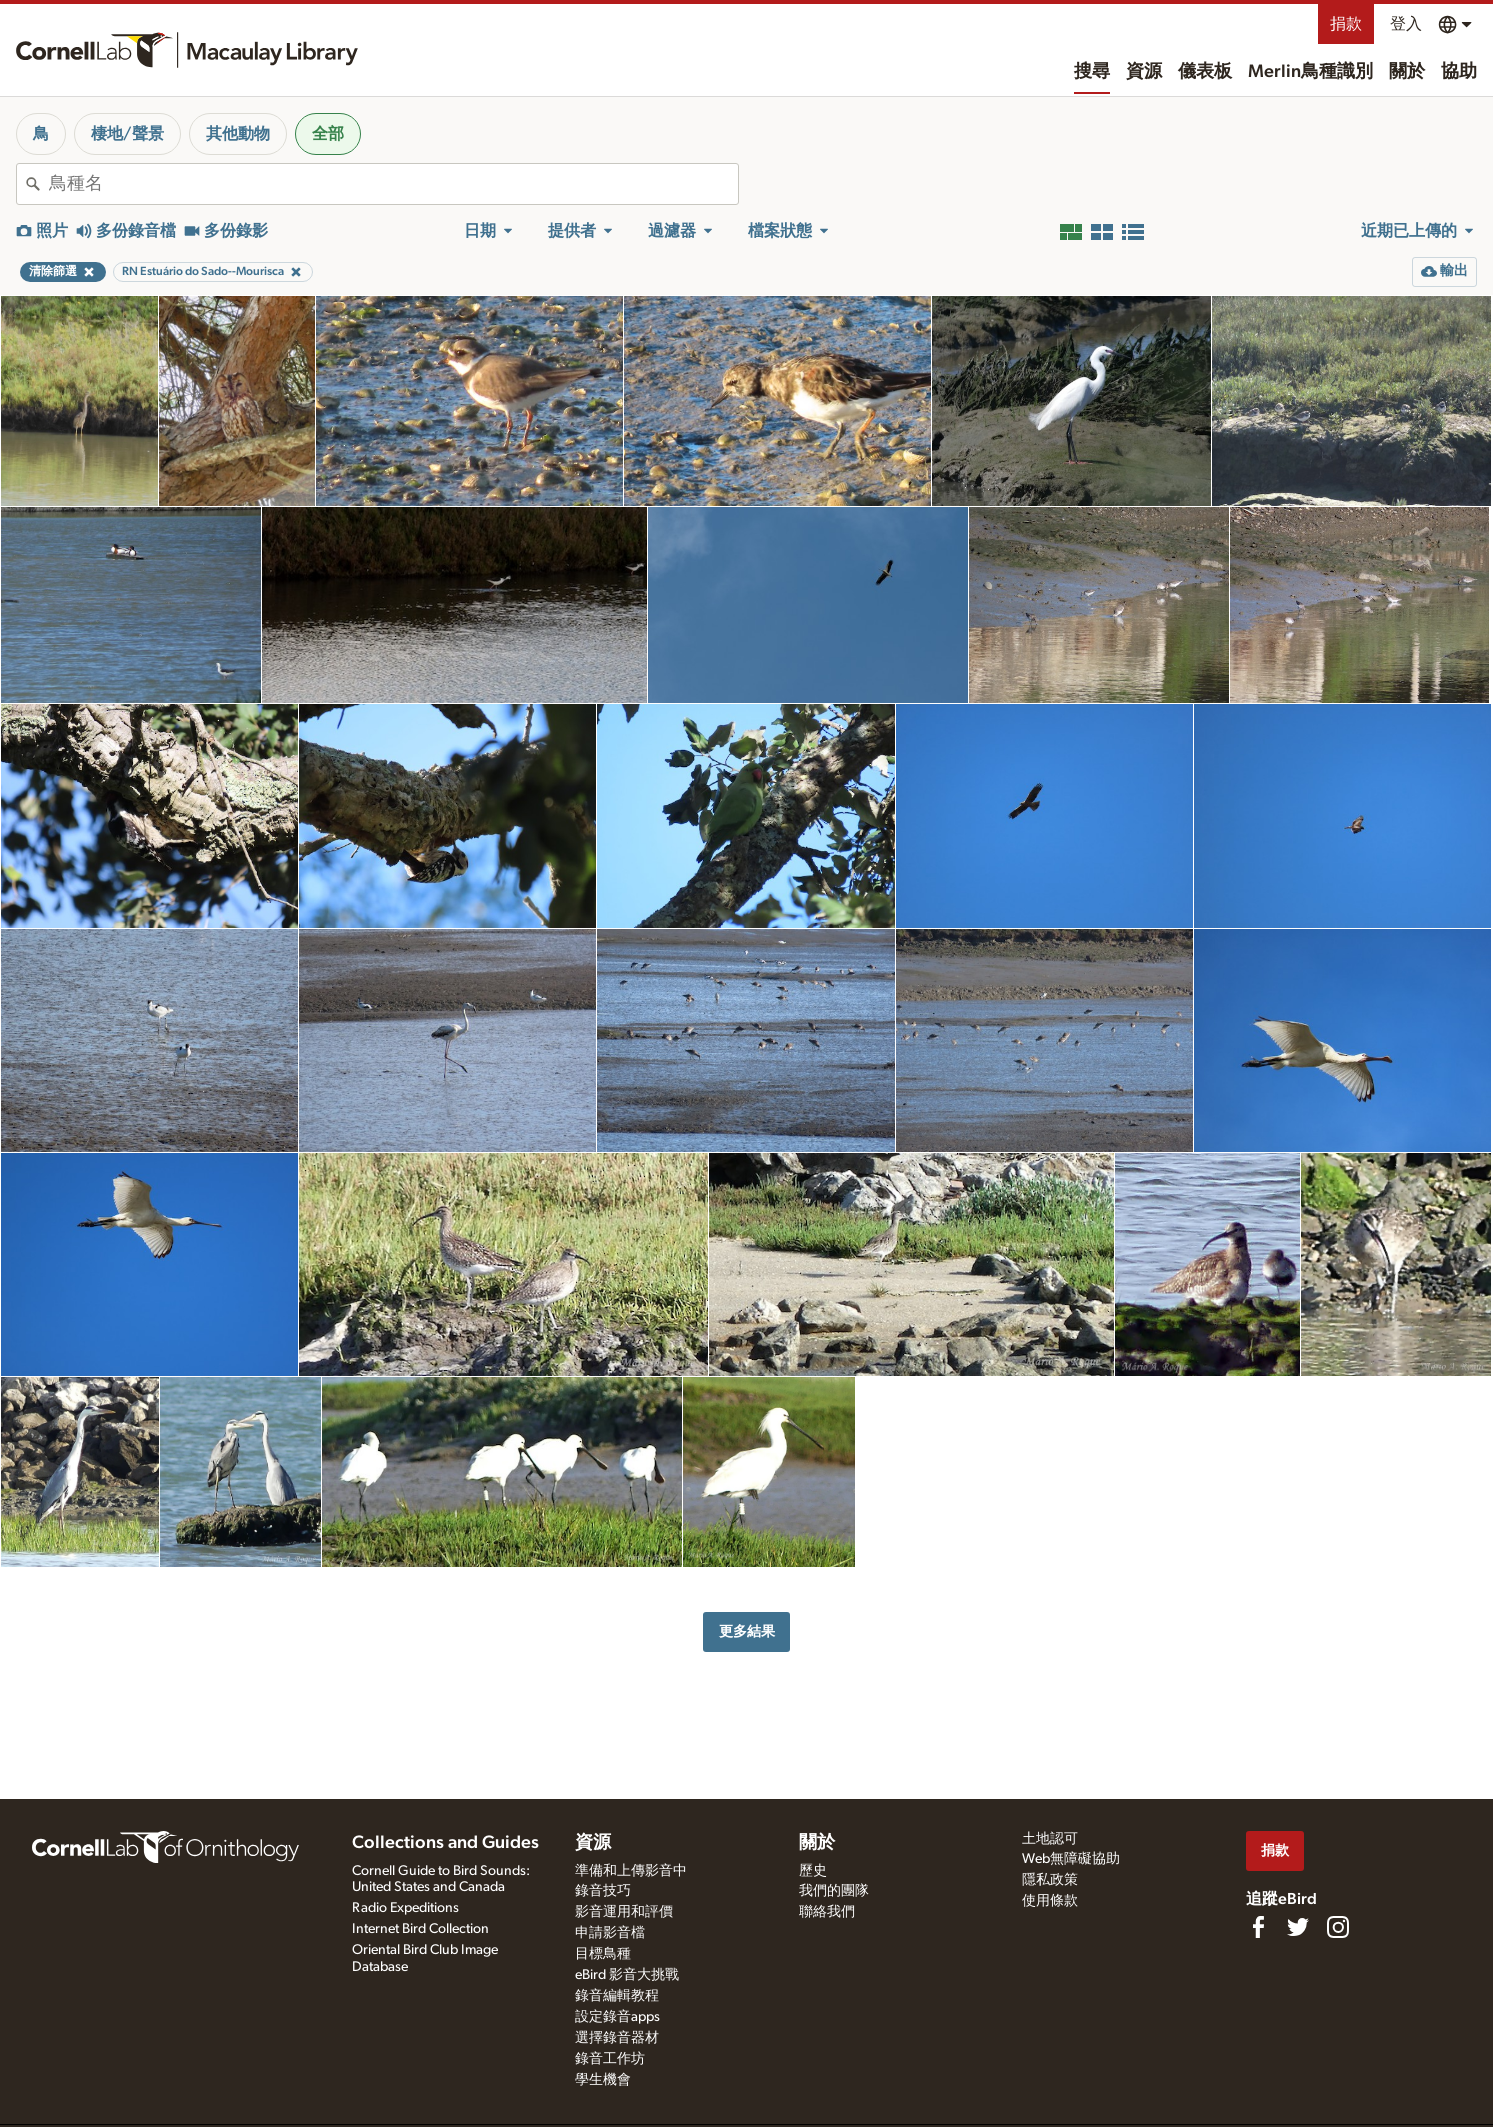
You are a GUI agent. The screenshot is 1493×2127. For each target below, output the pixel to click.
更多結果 (747, 1631)
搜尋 (1092, 72)
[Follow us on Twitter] (1298, 1927)
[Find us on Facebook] (1258, 1927)
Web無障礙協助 (1071, 1859)
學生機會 (603, 2080)
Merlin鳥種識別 (1310, 72)
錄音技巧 (603, 1891)
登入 (1406, 24)
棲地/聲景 (127, 134)
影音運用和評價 (624, 1912)
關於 (1407, 72)
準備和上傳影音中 (631, 1871)
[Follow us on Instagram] (1338, 1927)
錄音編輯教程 (617, 1996)
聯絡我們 (827, 1912)
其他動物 (238, 134)
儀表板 (1205, 72)
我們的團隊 (834, 1891)
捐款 (1346, 24)
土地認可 (1050, 1839)
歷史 (813, 1871)
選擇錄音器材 (617, 2038)
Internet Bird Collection (420, 1929)
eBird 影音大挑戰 (627, 1975)
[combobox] (393, 184)
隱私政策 (1050, 1880)
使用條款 (1050, 1901)
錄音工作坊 (610, 2059)
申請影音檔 (610, 1933)
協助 (1459, 72)
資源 (1144, 72)
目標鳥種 (603, 1954)
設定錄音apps (617, 2017)
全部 (328, 134)
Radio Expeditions (405, 1908)
